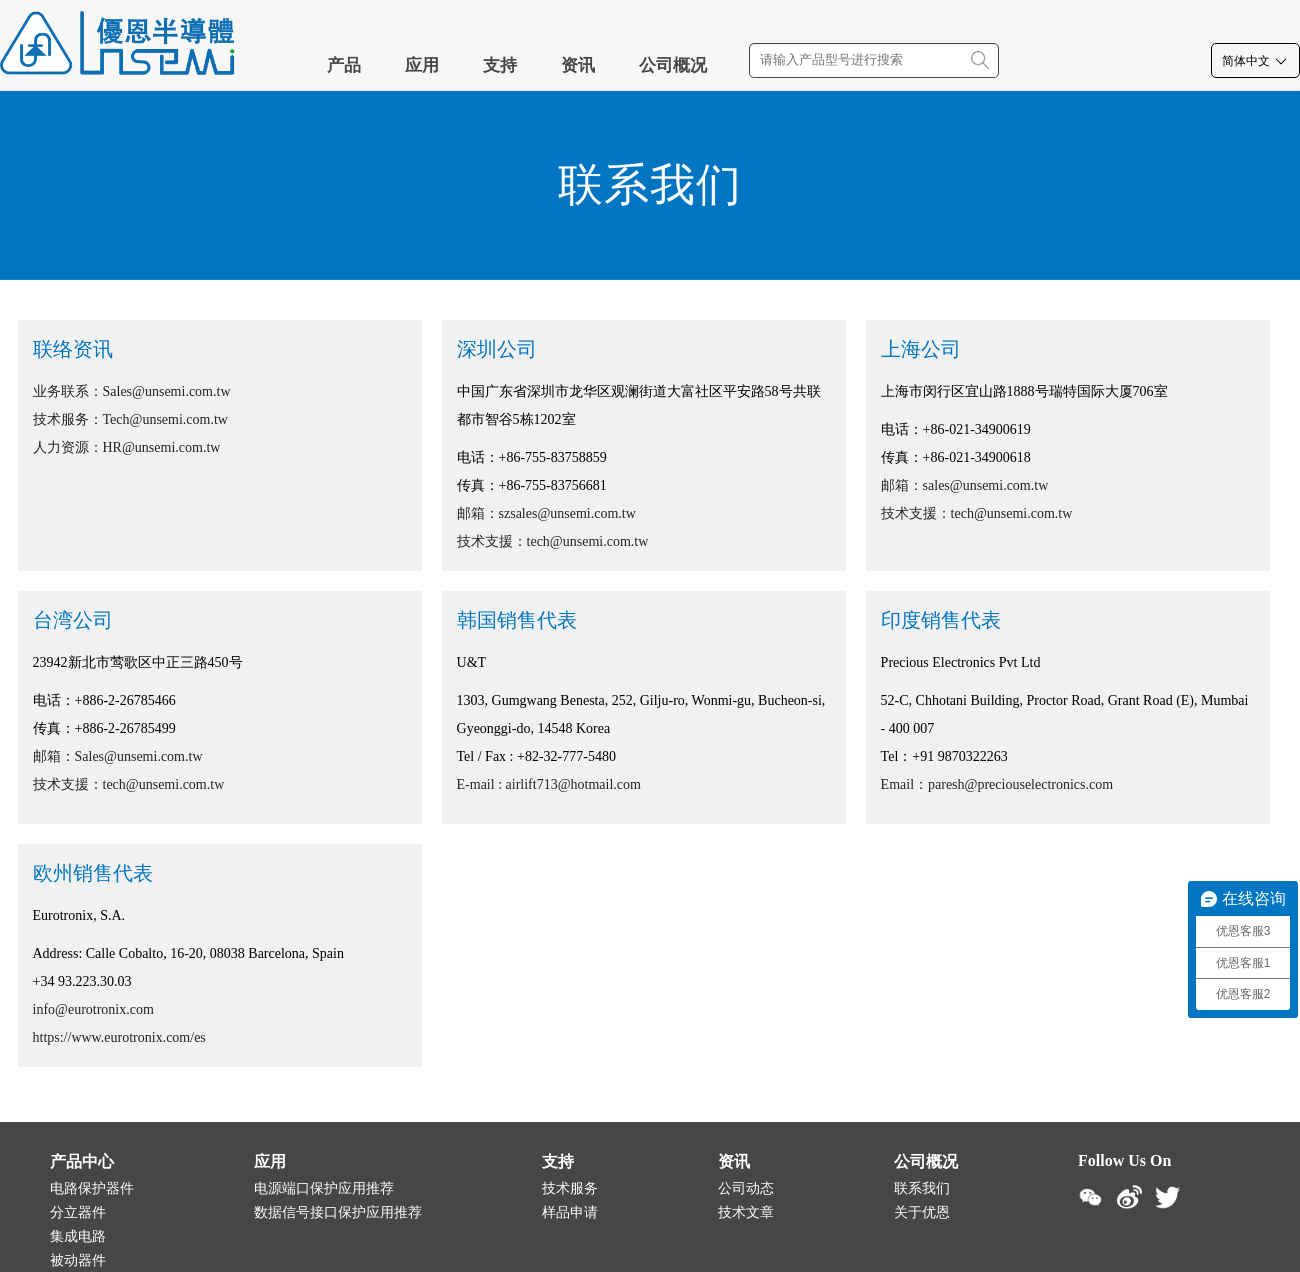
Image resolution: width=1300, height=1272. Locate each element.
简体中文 (1255, 61)
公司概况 (673, 65)
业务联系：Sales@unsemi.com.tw (132, 391)
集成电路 (78, 1236)
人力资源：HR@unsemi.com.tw (127, 447)
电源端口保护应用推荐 (324, 1188)
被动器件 (78, 1260)
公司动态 (746, 1188)
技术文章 (746, 1212)
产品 (344, 65)
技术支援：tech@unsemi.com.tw (553, 541)
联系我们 (922, 1188)
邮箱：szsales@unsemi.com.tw (546, 513)
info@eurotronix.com (93, 1009)
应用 (422, 65)
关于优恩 (922, 1212)
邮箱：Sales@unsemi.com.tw (118, 756)
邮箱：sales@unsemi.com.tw (965, 485)
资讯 (578, 65)
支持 (500, 65)
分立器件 (78, 1212)
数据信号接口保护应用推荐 (338, 1212)
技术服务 (570, 1188)
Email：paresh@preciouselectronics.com (997, 784)
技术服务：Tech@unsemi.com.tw (130, 419)
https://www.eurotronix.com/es (119, 1037)
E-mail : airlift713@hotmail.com (549, 784)
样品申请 (570, 1212)
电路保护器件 (92, 1188)
